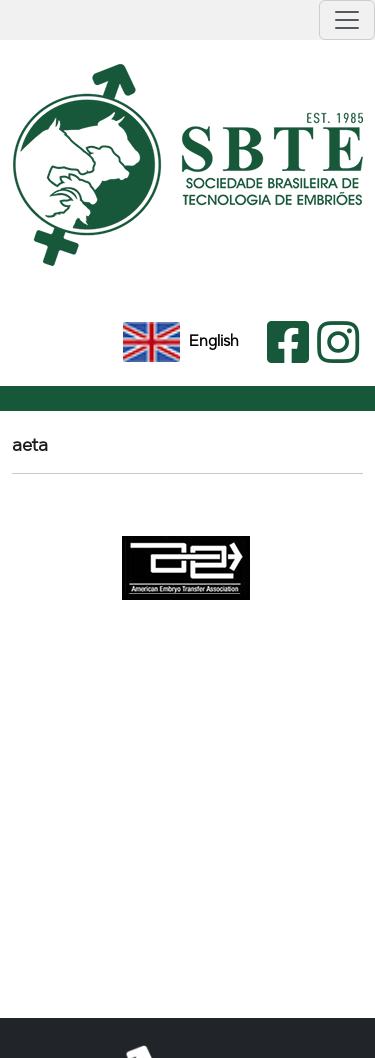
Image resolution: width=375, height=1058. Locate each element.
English (181, 341)
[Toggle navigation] (347, 20)
